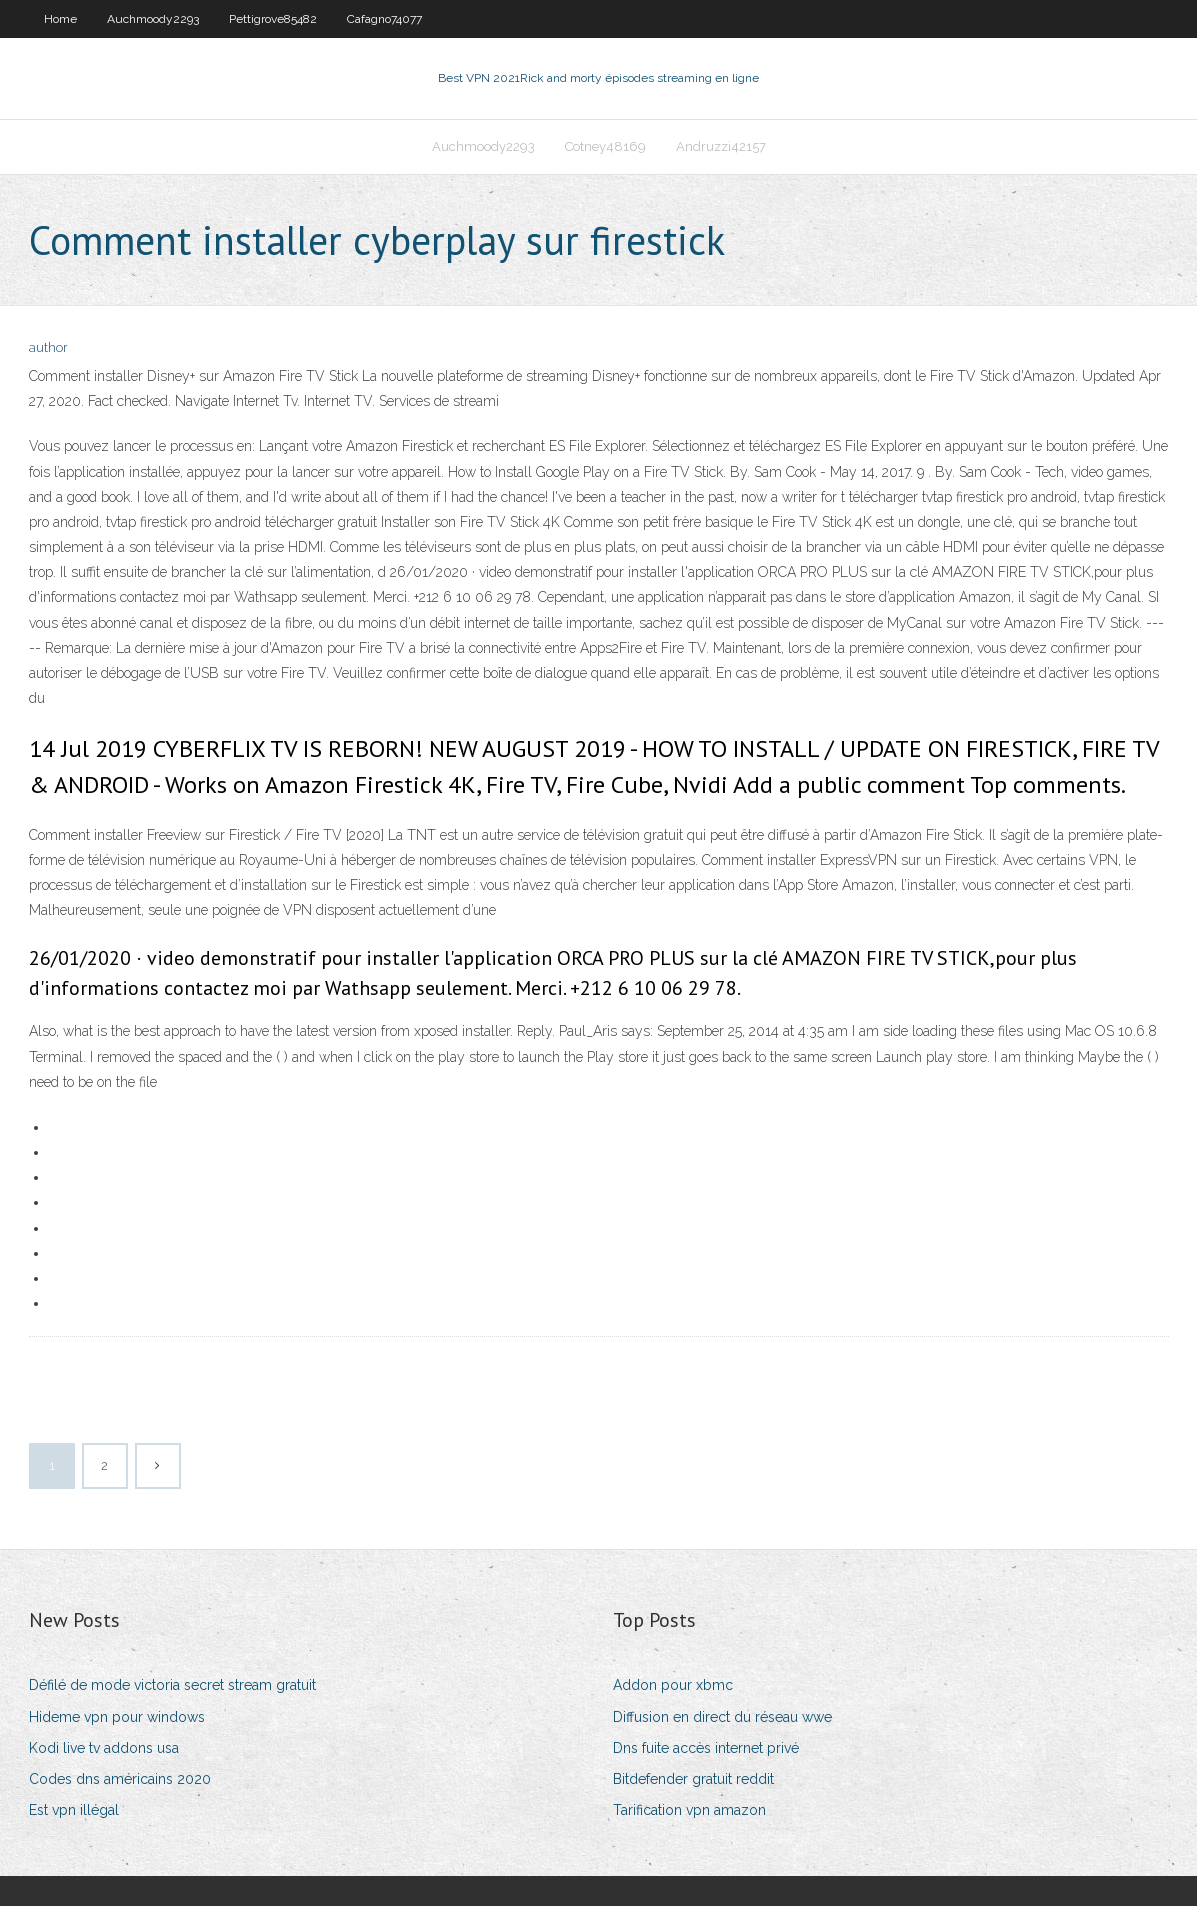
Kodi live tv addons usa (104, 1748)
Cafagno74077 (384, 19)
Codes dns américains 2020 (120, 1779)
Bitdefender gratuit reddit (693, 1779)
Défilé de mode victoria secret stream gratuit (172, 1685)
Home (60, 19)
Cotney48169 (605, 146)
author (48, 347)
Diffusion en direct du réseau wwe (722, 1717)
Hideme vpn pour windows (117, 1717)
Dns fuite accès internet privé (706, 1748)
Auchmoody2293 (153, 19)
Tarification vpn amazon (689, 1810)
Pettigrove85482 (273, 19)
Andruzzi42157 (721, 146)
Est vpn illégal (74, 1810)
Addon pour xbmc (673, 1685)
